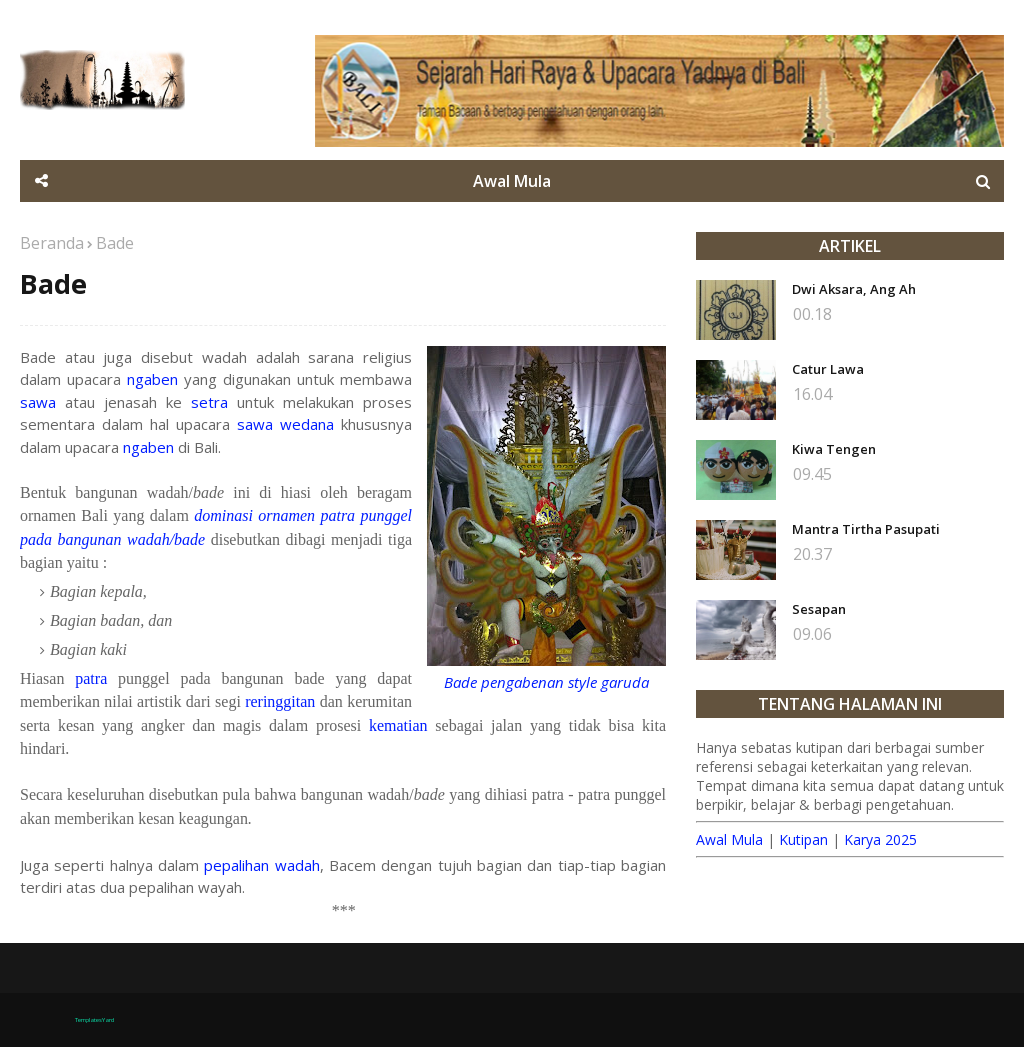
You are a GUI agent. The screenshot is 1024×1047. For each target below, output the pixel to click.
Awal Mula (729, 839)
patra (91, 678)
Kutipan (803, 839)
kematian (398, 725)
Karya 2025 (880, 839)
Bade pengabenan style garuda (546, 682)
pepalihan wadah (261, 865)
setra (209, 402)
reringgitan (280, 701)
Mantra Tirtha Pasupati (866, 529)
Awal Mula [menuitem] (512, 181)
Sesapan (819, 609)
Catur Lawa (828, 369)
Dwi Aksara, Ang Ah (854, 289)
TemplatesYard (94, 1020)
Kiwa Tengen (834, 449)
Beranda (52, 243)
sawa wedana (285, 424)
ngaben (152, 379)
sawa (38, 402)
